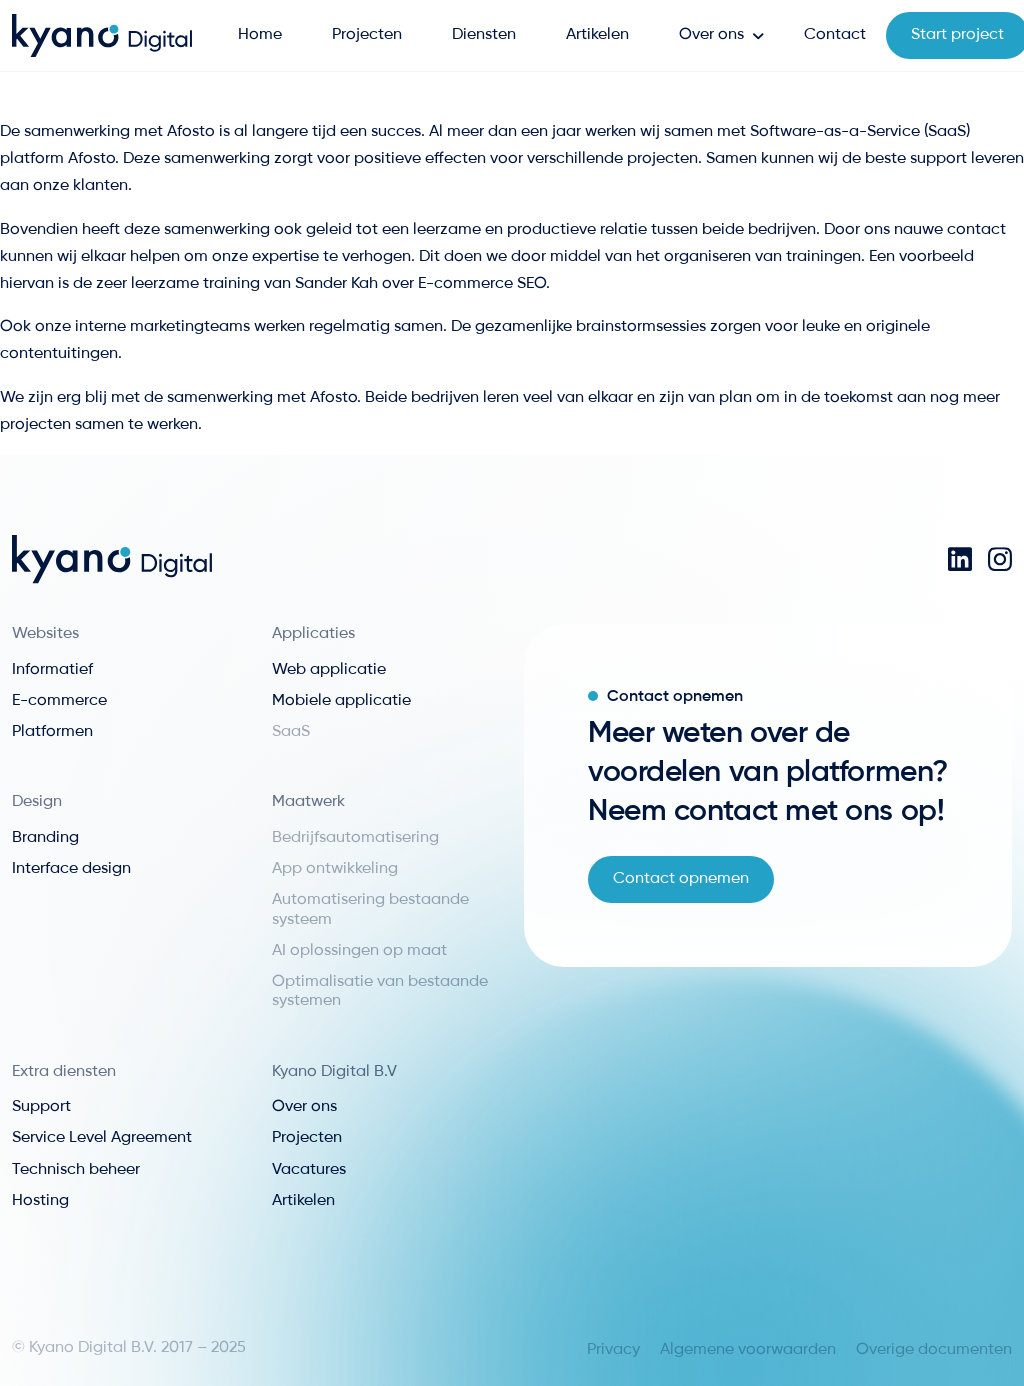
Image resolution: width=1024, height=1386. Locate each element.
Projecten (367, 35)
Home (260, 35)
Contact (835, 35)
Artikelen (597, 35)
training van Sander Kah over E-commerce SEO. (376, 284)
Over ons (711, 35)
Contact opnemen (681, 879)
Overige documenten (934, 1350)
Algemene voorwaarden (748, 1350)
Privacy (613, 1350)
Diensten (484, 35)
